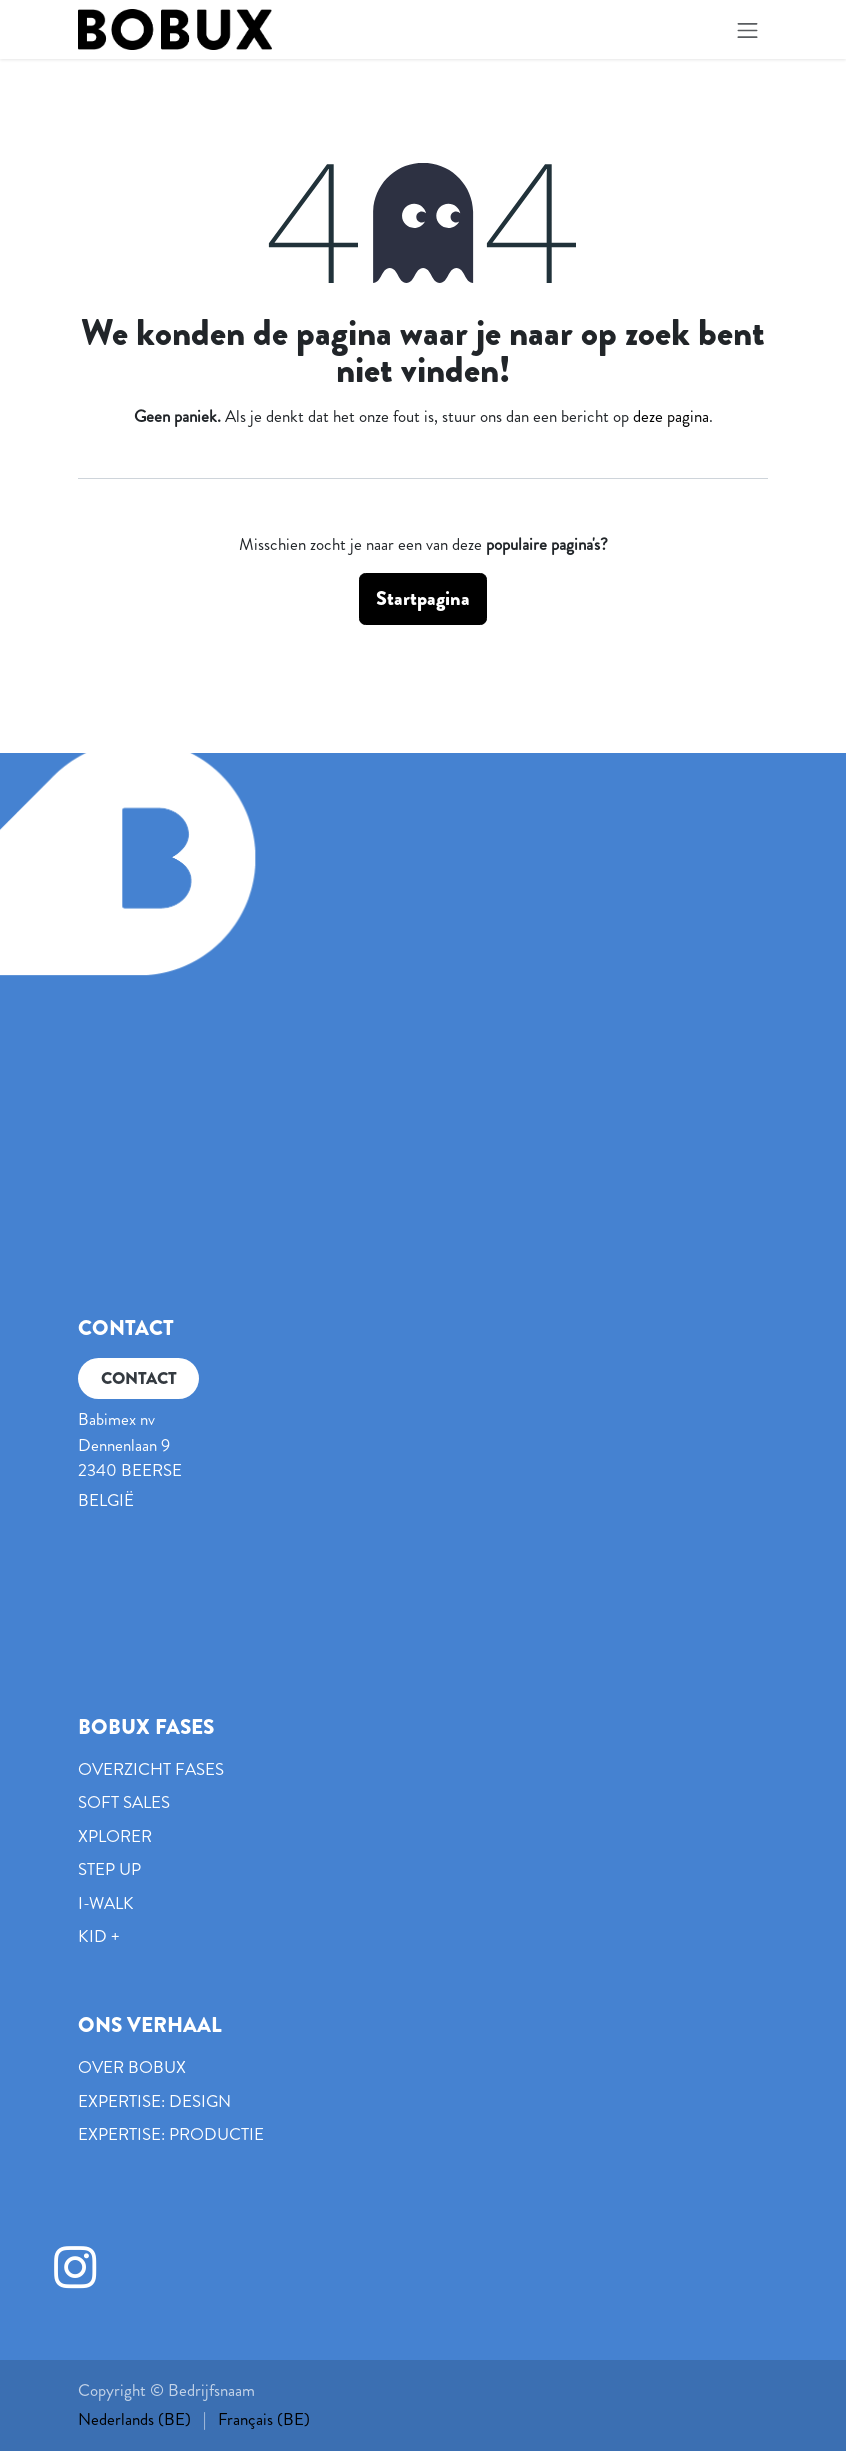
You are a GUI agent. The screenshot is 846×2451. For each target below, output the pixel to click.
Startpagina (423, 598)
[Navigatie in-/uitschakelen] (748, 29)
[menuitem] (134, 2420)
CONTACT (139, 1378)
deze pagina (671, 416)
